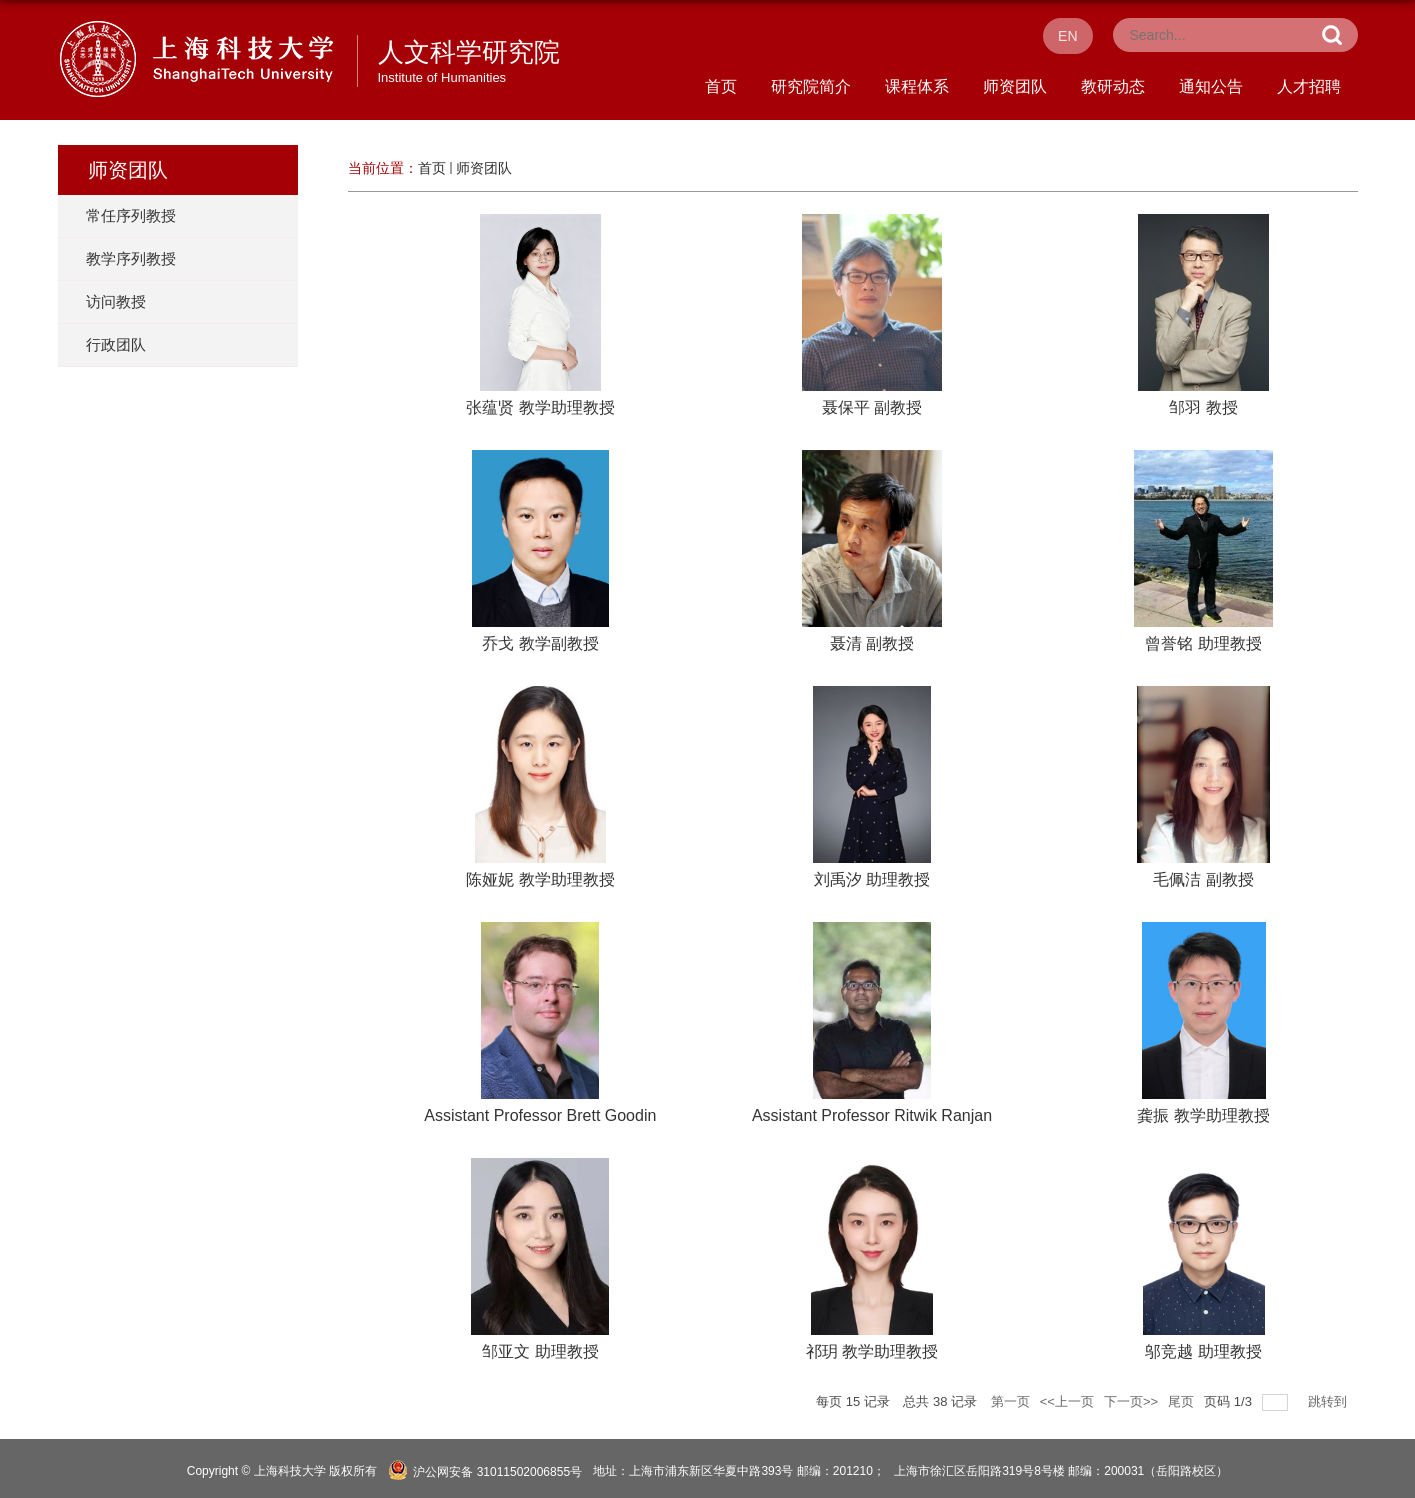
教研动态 (1113, 86)
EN (1067, 36)
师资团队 (1015, 86)
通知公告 (1211, 86)
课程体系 (917, 86)
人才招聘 (1309, 86)
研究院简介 (811, 86)
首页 (721, 86)
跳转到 (1329, 1401)
